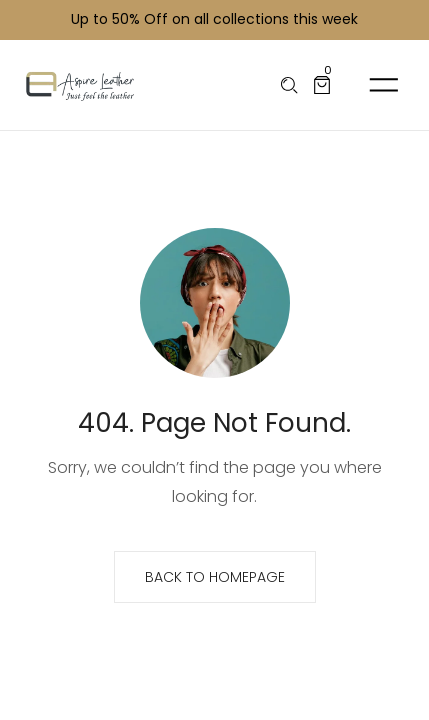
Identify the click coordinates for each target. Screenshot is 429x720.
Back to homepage (215, 577)
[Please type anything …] (289, 85)
